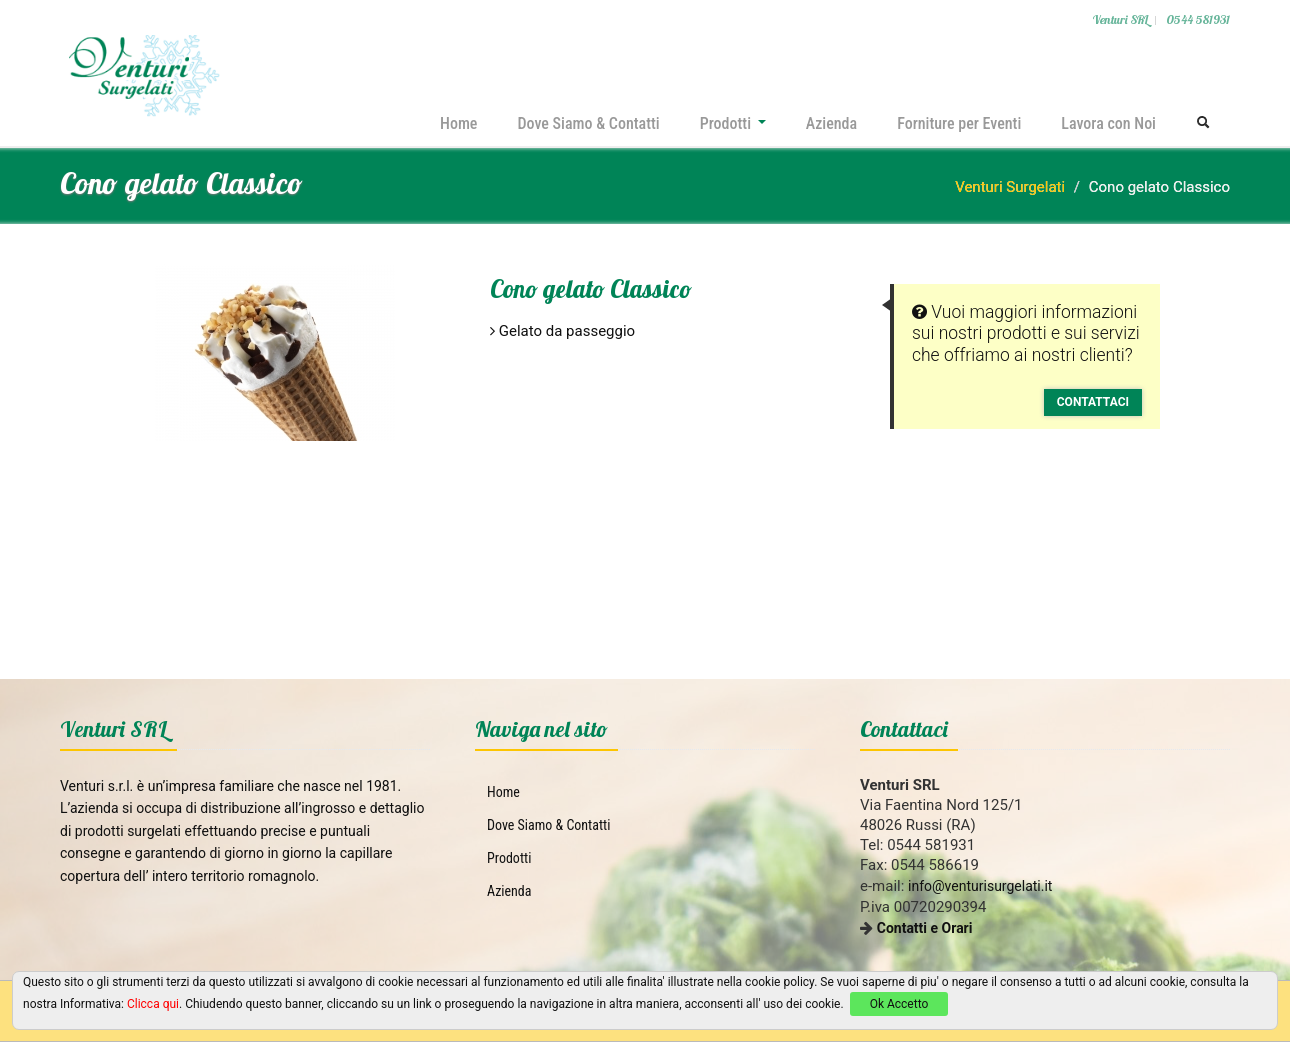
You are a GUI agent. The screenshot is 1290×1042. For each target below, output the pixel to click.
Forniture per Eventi (959, 123)
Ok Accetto (899, 1004)
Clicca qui (153, 1004)
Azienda (831, 123)
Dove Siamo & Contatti (588, 123)
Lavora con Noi (1108, 123)
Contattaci (1093, 402)
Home (458, 123)
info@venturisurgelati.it (980, 886)
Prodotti (733, 123)
